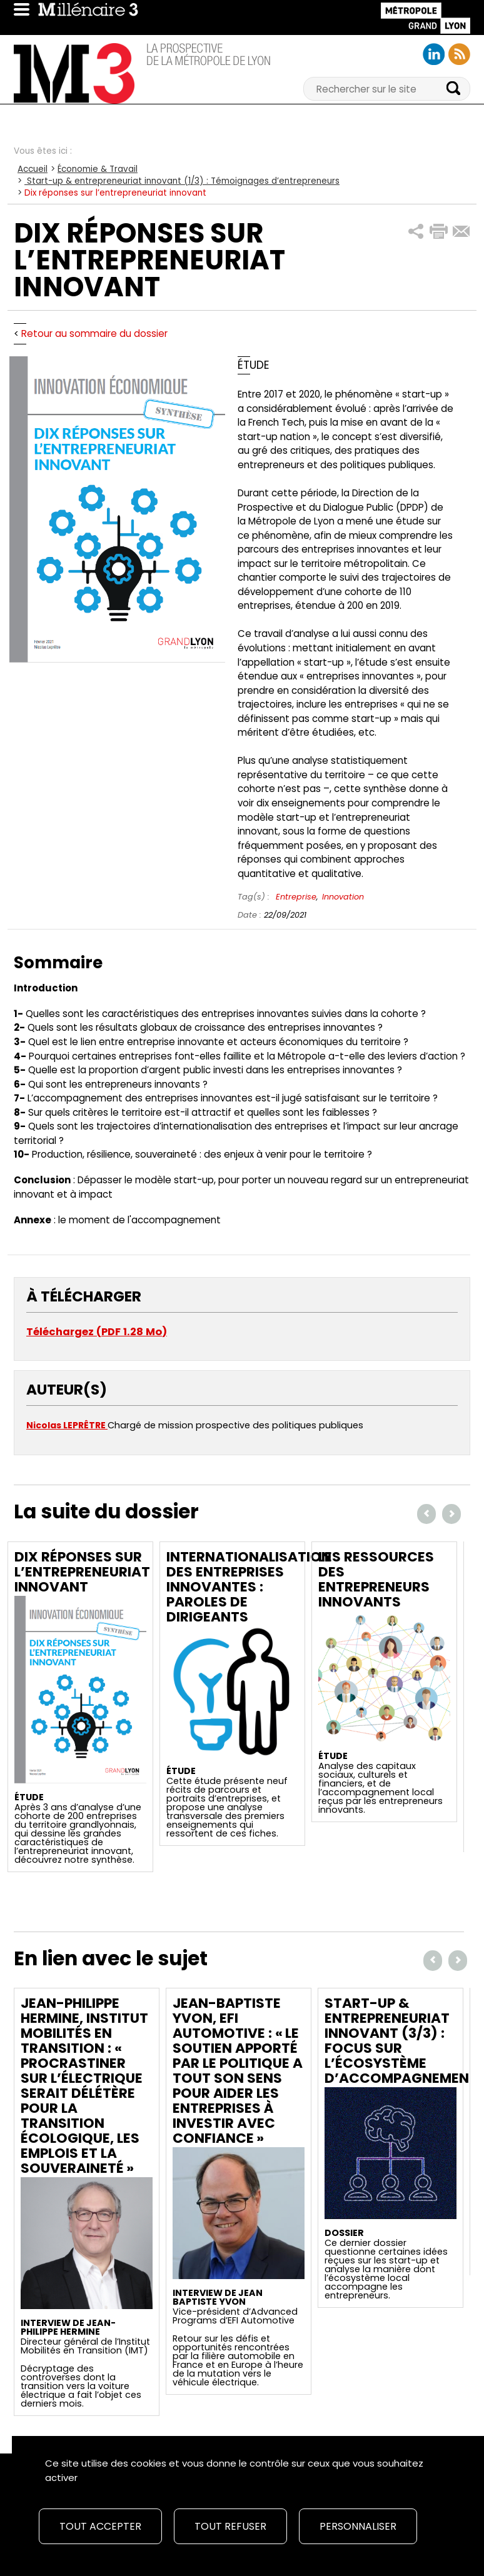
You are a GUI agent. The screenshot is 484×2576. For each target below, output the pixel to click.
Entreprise (296, 896)
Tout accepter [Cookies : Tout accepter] (100, 2526)
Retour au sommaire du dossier (94, 333)
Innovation (343, 896)
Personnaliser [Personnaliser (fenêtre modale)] (358, 2526)
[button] (416, 232)
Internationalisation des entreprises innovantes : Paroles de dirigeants (248, 1586)
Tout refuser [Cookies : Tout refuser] (230, 2526)
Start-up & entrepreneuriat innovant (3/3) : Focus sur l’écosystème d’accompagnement (401, 2040)
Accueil (33, 169)
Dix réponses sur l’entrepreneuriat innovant (82, 1571)
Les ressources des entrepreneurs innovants (376, 1579)
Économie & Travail (98, 169)
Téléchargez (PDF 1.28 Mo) (96, 1332)
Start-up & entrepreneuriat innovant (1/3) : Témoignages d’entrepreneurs (182, 181)
